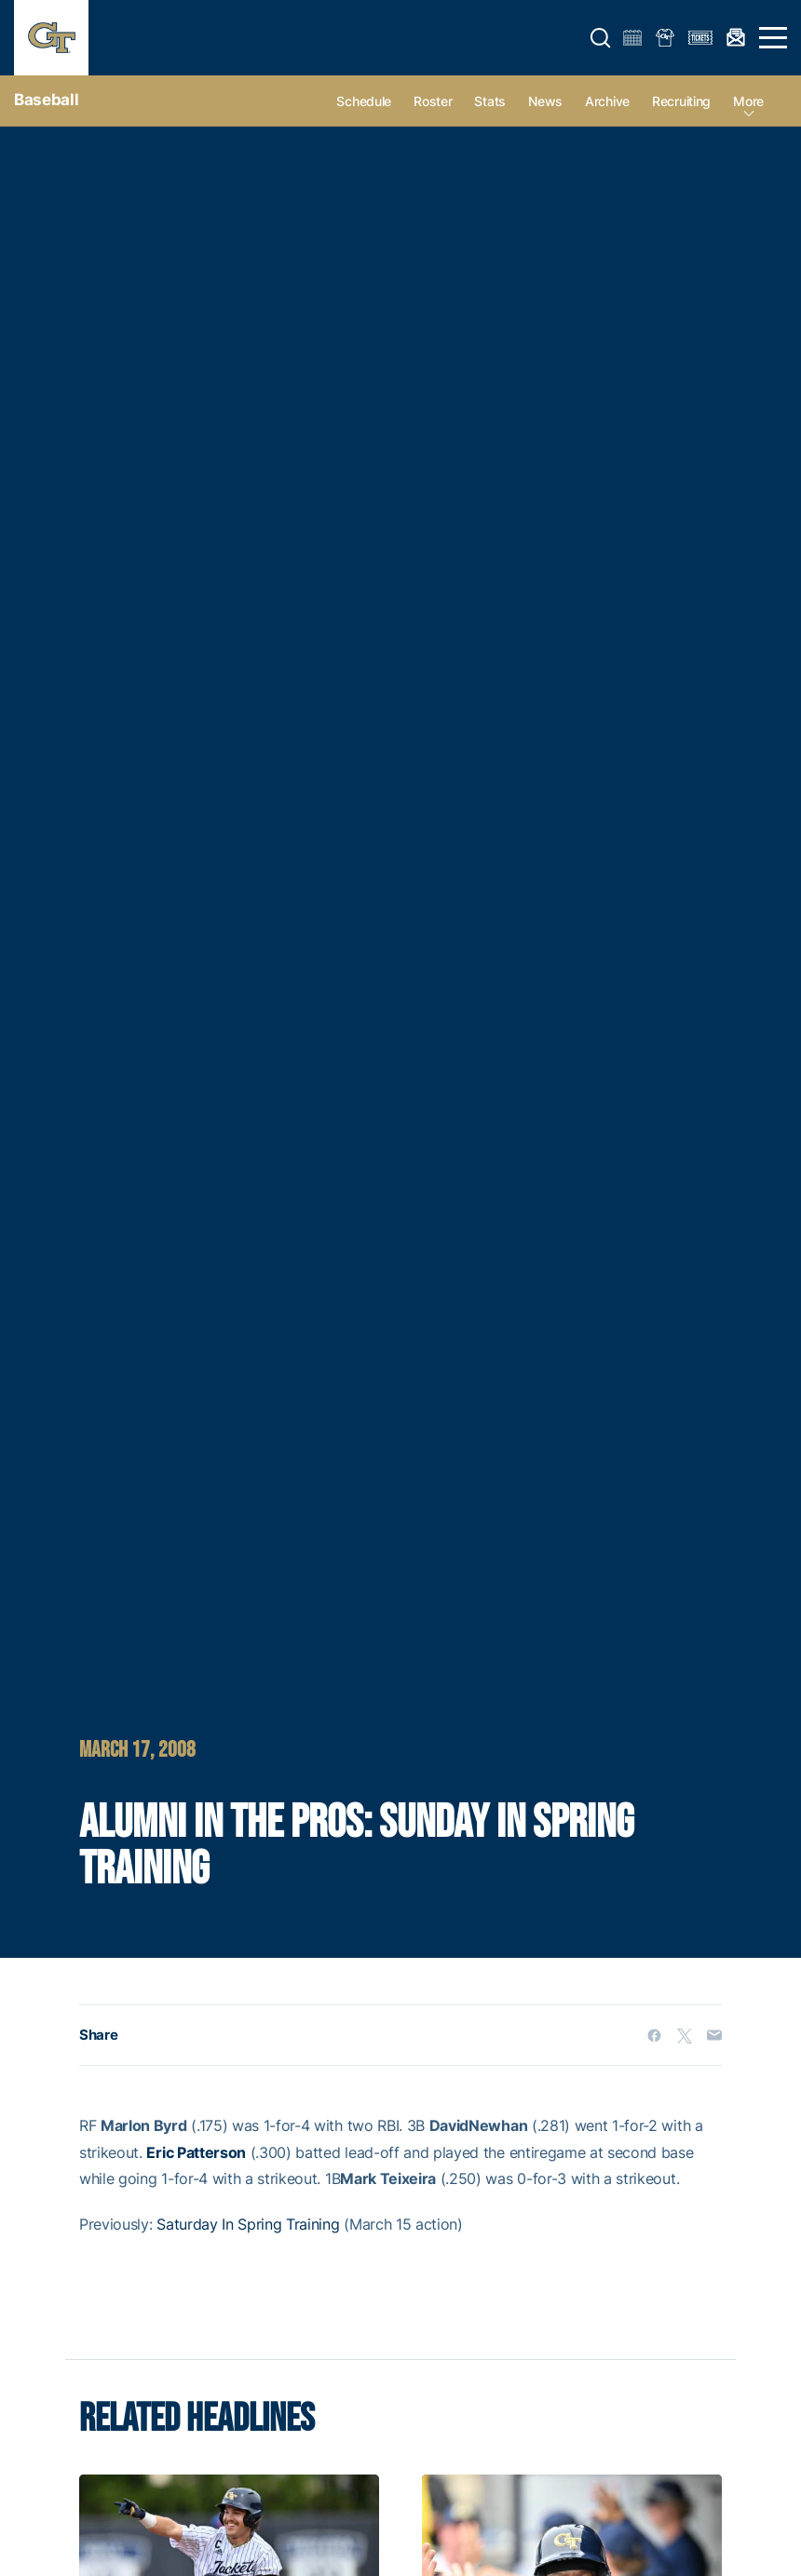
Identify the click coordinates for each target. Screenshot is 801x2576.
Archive (607, 101)
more (748, 101)
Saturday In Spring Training (247, 2224)
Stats (490, 101)
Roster (433, 101)
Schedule (363, 101)
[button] (601, 38)
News (545, 101)
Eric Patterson (196, 2152)
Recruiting (681, 101)
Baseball (46, 99)
